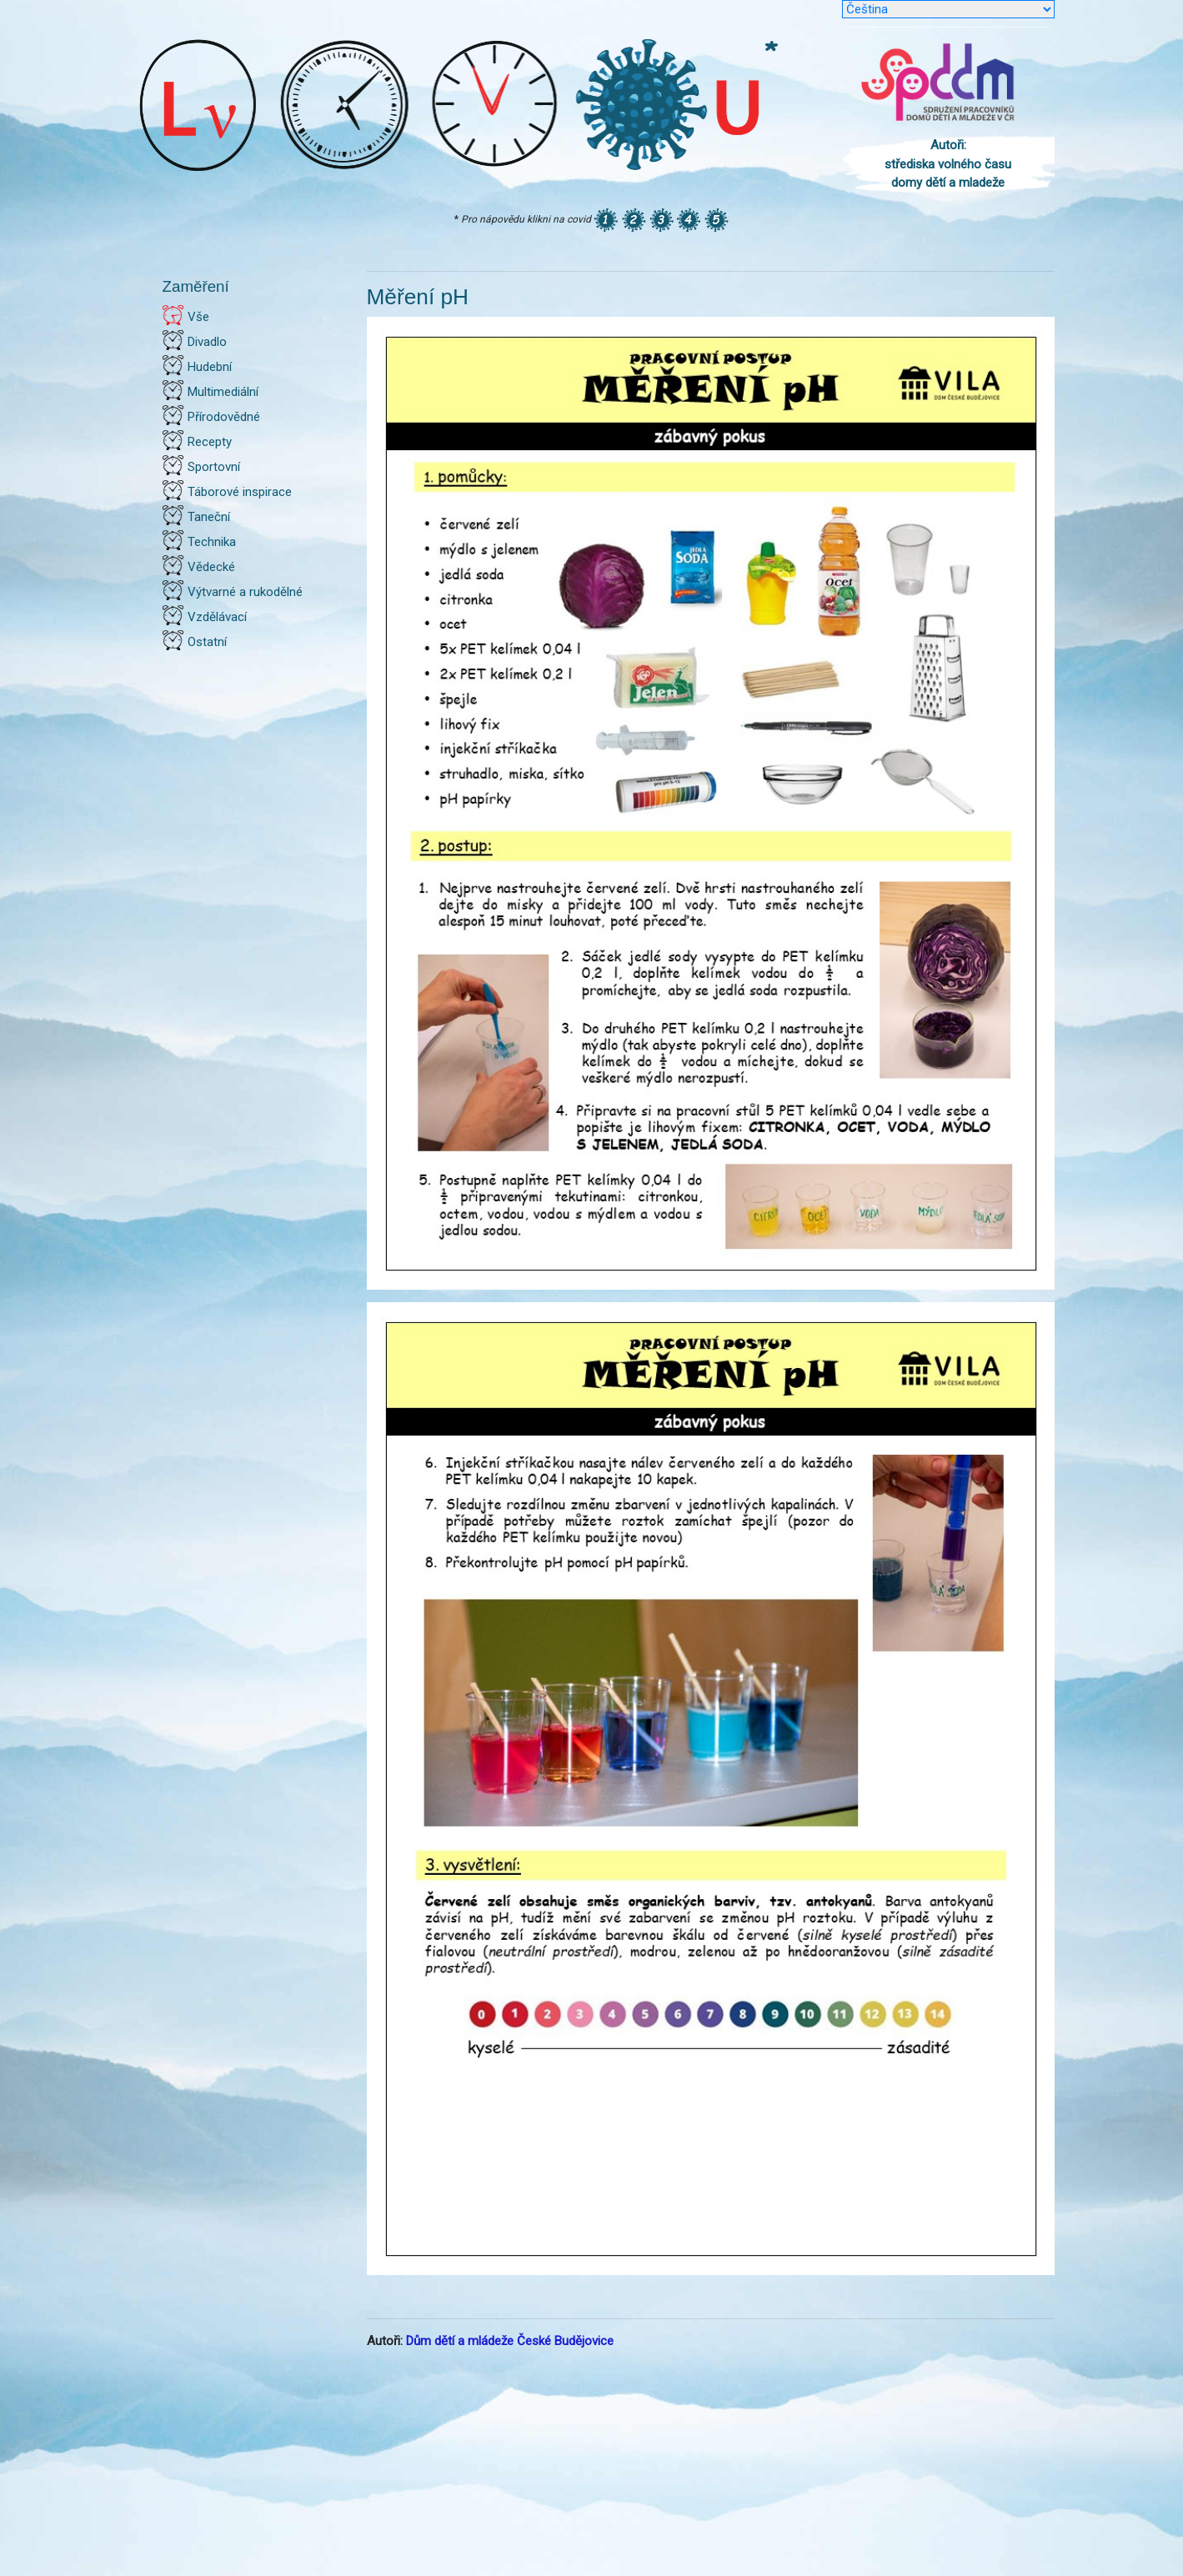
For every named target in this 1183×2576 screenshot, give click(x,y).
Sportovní (214, 466)
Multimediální (223, 391)
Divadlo (207, 341)
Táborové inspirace (240, 491)
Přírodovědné (224, 416)
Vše (198, 316)
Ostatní (207, 641)
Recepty (210, 441)
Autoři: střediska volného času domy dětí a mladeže (948, 164)
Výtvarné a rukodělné (245, 591)
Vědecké (211, 566)
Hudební (210, 366)
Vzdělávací (217, 616)
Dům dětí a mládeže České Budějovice (510, 2340)
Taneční (209, 516)
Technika (212, 541)
